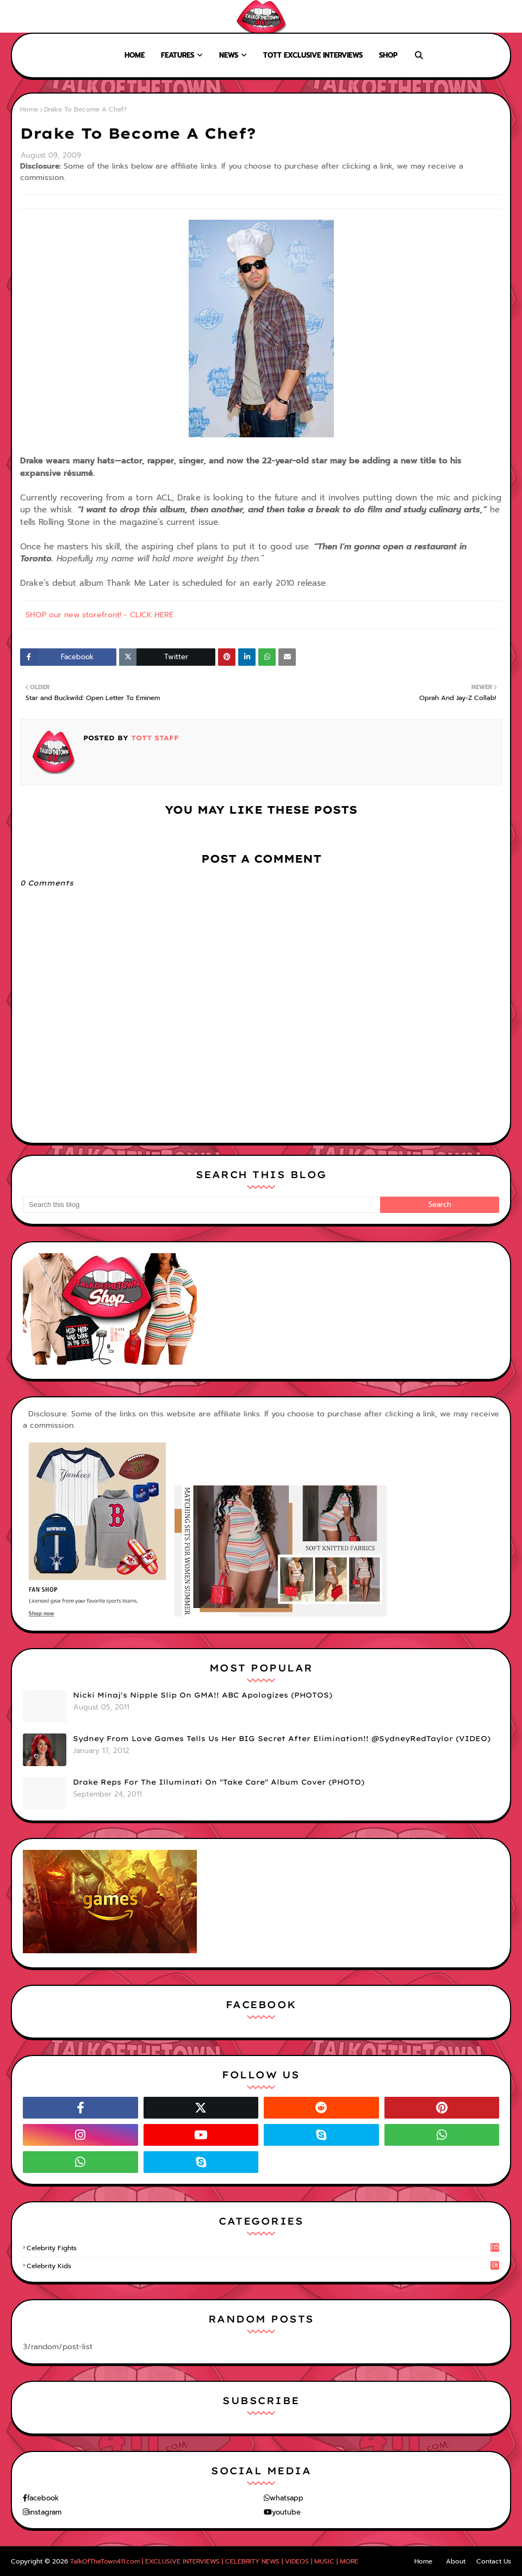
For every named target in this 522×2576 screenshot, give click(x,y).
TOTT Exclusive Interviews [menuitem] (313, 55)
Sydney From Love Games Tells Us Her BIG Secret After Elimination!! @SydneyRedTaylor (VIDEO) (281, 1738)
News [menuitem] (228, 55)
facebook (43, 2498)
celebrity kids (263, 2266)
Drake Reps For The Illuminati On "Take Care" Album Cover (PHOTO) (218, 1782)
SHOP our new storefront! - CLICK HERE (99, 615)
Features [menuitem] (177, 55)
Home (18, 16)
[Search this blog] (201, 1205)
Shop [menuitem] (388, 55)
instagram (45, 2512)
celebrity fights (263, 2248)
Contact (87, 16)
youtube (286, 2512)
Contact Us (493, 2561)
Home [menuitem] (135, 55)
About (50, 16)
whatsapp (286, 2498)
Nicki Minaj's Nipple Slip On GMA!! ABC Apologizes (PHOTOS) (202, 1695)
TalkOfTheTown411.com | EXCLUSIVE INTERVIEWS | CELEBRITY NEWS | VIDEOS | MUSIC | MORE (214, 2561)
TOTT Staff (153, 738)
